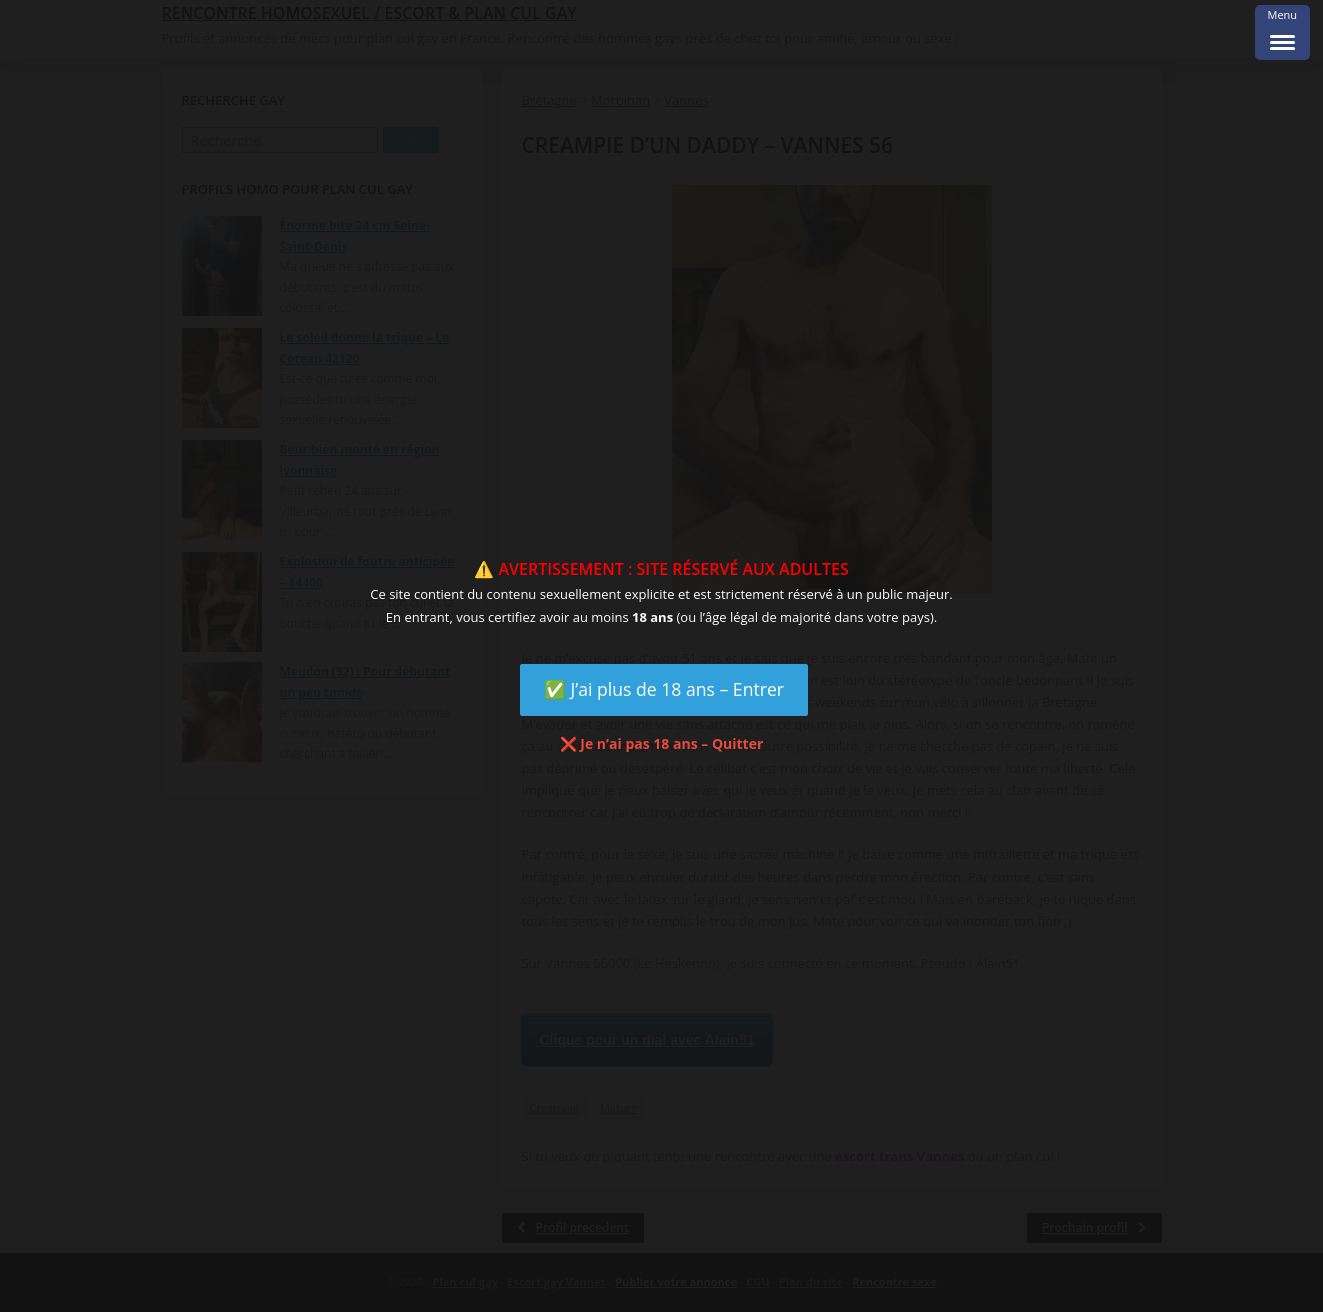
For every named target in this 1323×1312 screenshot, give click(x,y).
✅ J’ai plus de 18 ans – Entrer (664, 689)
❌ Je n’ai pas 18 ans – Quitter (662, 743)
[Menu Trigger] (1282, 32)
